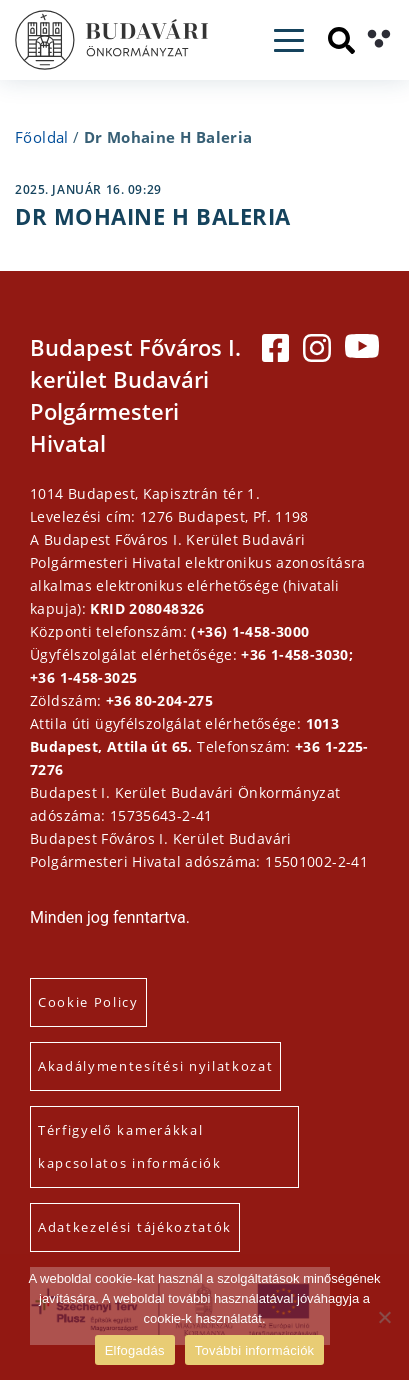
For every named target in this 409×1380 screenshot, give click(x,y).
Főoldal (42, 137)
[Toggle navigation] (289, 40)
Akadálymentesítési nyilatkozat (155, 1066)
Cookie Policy (88, 1002)
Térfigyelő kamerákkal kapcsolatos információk (130, 1146)
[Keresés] (341, 40)
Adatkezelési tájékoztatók (135, 1227)
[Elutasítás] (384, 1317)
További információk (255, 1350)
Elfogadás (135, 1350)
